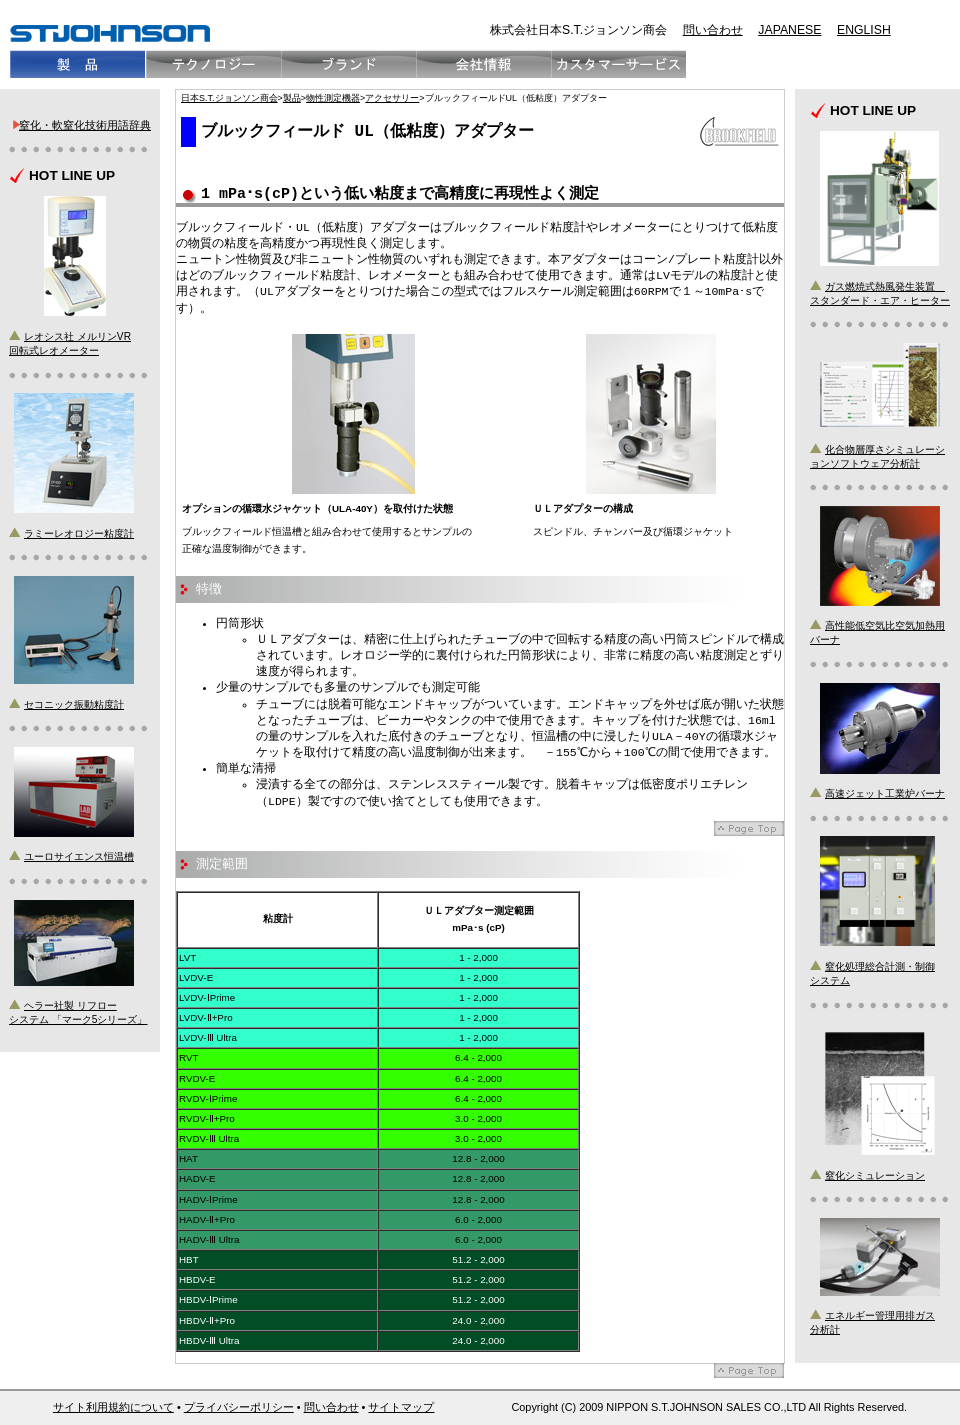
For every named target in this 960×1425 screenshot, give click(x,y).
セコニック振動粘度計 (74, 704)
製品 (292, 98)
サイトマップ (401, 1407)
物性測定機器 (333, 98)
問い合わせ (713, 30)
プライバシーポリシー (239, 1407)
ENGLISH (864, 30)
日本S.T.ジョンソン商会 (229, 98)
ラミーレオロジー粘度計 (79, 533)
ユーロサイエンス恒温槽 (79, 856)
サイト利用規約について (113, 1407)
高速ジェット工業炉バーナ (885, 793)
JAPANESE (789, 30)
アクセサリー (392, 98)
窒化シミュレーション (875, 1175)
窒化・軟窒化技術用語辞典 (85, 125)
